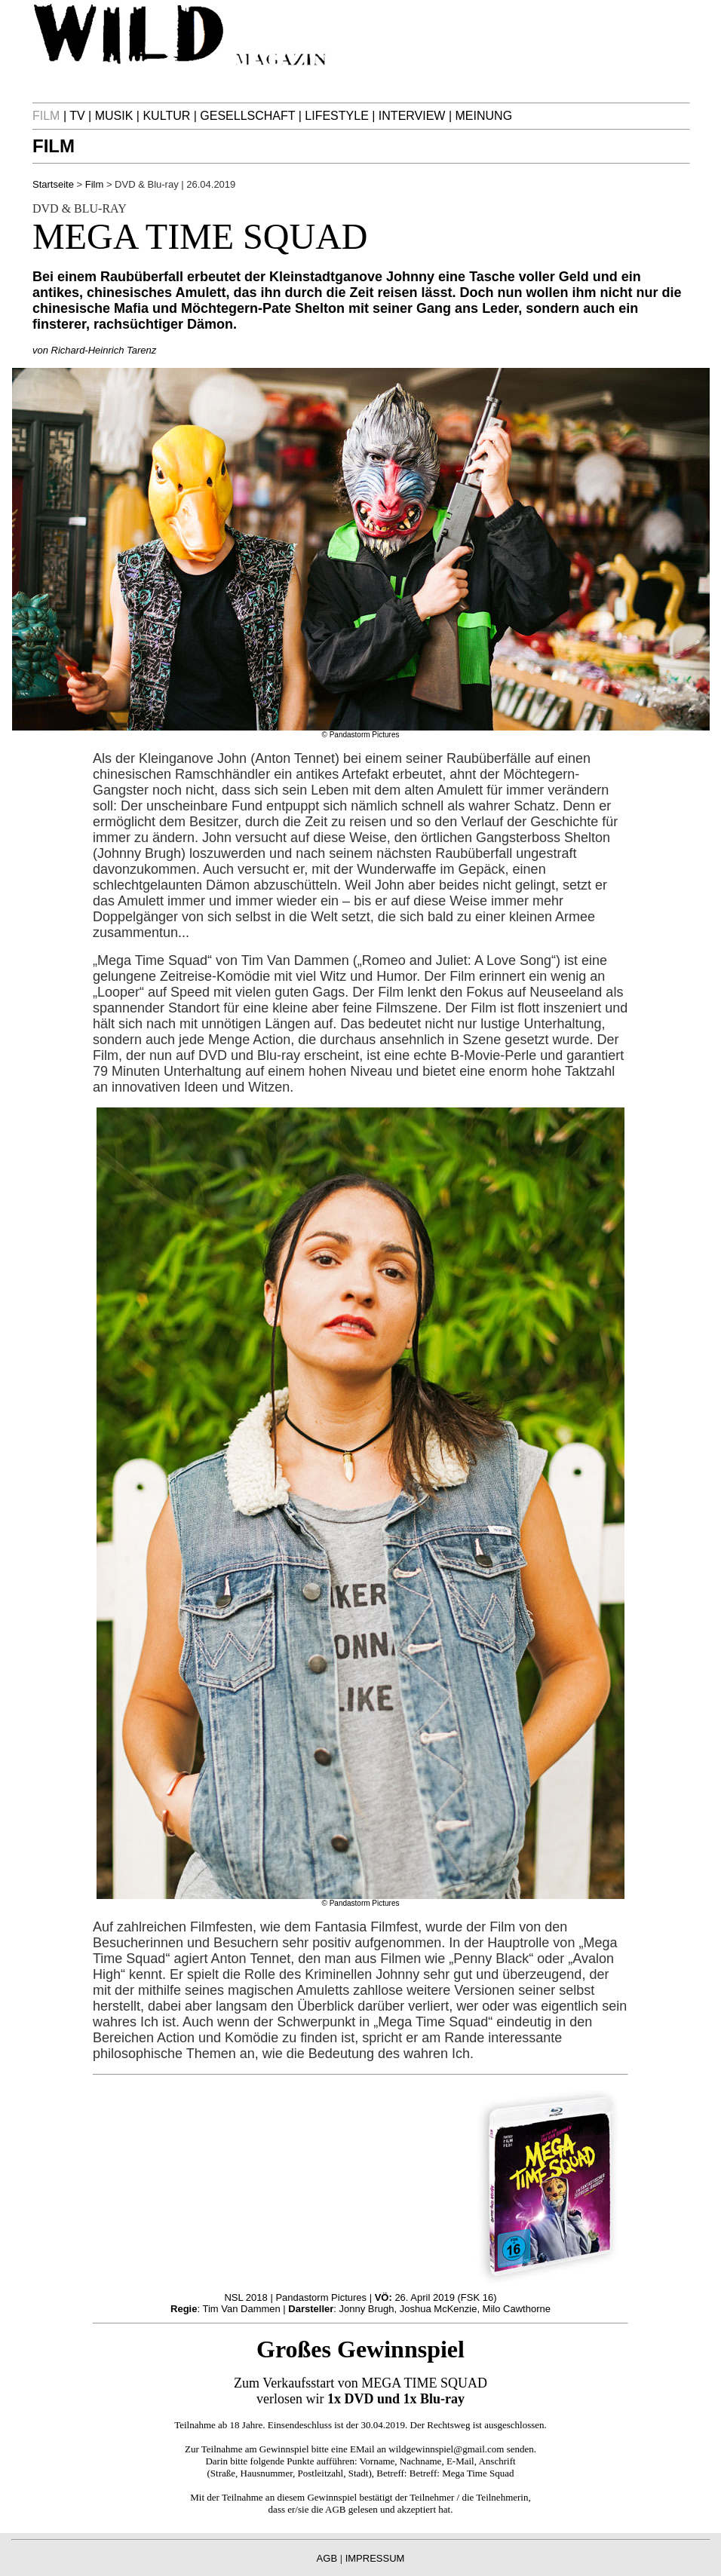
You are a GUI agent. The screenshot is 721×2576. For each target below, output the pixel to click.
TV (76, 115)
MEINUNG (484, 115)
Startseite (53, 184)
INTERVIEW (412, 115)
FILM (53, 146)
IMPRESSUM (375, 2558)
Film (94, 184)
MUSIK (114, 115)
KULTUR (166, 115)
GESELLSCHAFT (247, 115)
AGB (335, 2509)
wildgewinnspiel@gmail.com (446, 2449)
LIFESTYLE (336, 115)
